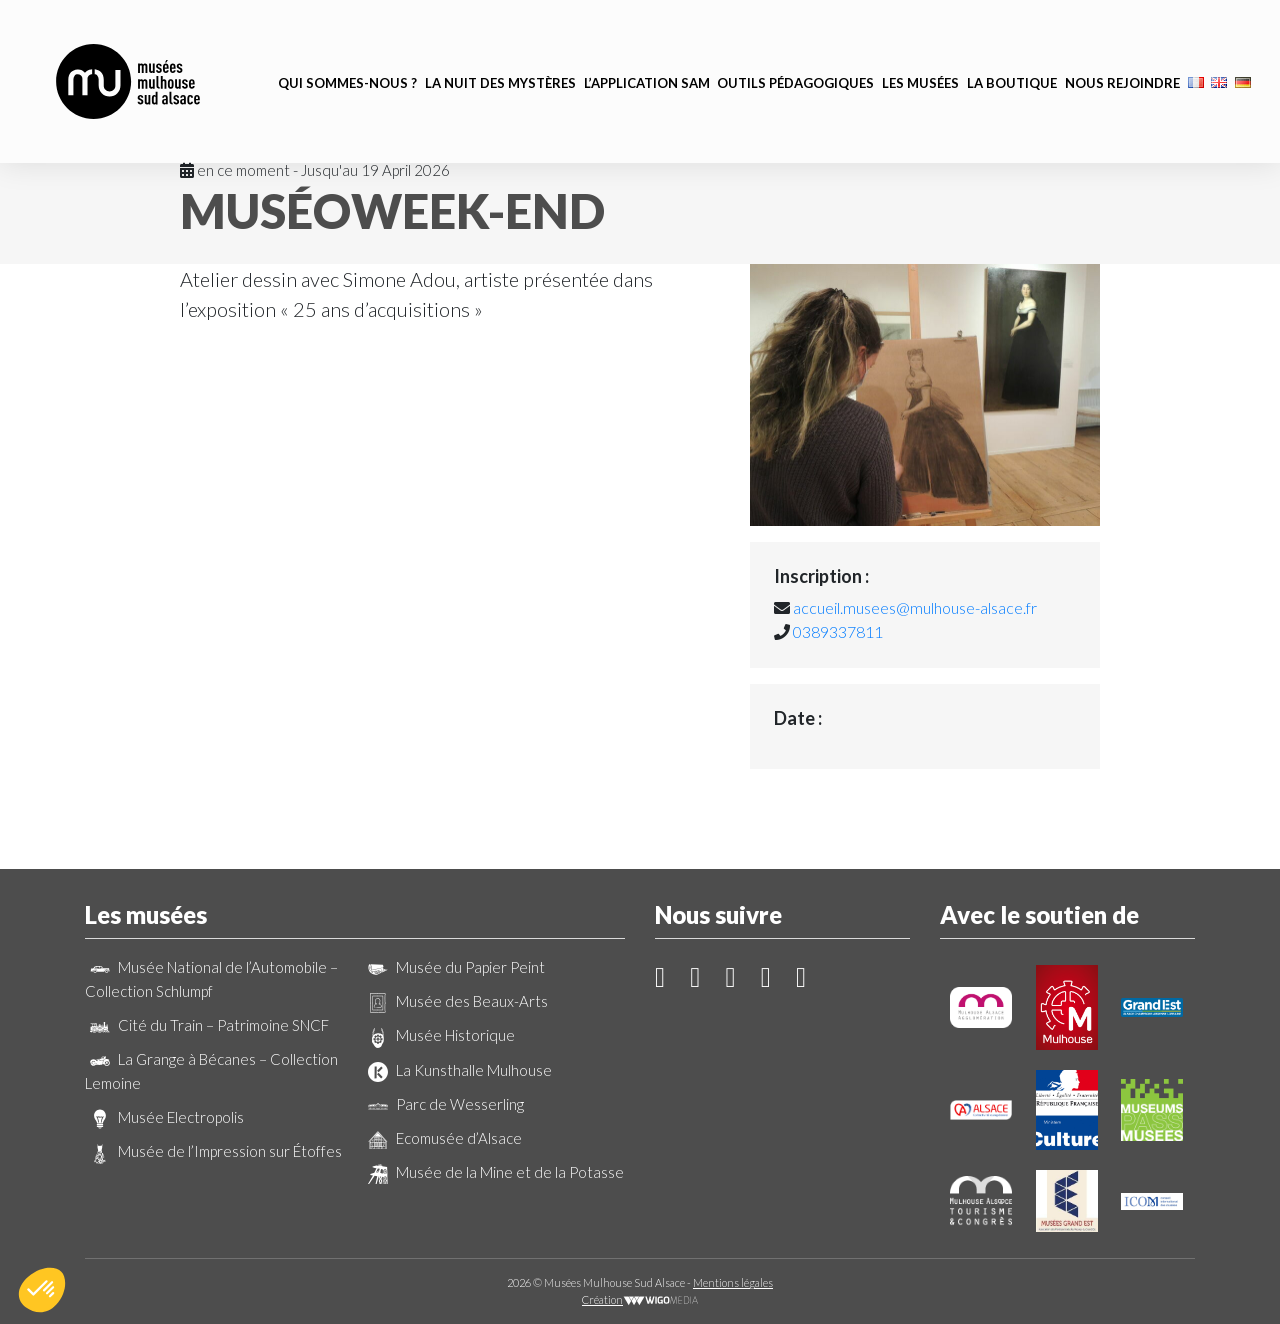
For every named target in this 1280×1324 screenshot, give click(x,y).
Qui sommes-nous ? (347, 54)
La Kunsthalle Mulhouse (457, 1070)
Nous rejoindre (1122, 54)
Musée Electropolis (164, 1117)
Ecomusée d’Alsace (442, 1138)
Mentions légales (733, 1282)
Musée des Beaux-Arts (455, 1001)
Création (640, 1299)
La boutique (1012, 54)
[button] (42, 1290)
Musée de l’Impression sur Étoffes (213, 1151)
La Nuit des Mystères (500, 54)
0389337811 (838, 631)
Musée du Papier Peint (454, 967)
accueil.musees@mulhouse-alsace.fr (915, 607)
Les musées (920, 54)
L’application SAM (647, 54)
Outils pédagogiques (795, 54)
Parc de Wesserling (443, 1104)
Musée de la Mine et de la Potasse (493, 1172)
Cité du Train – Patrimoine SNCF (207, 1025)
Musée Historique (439, 1035)
